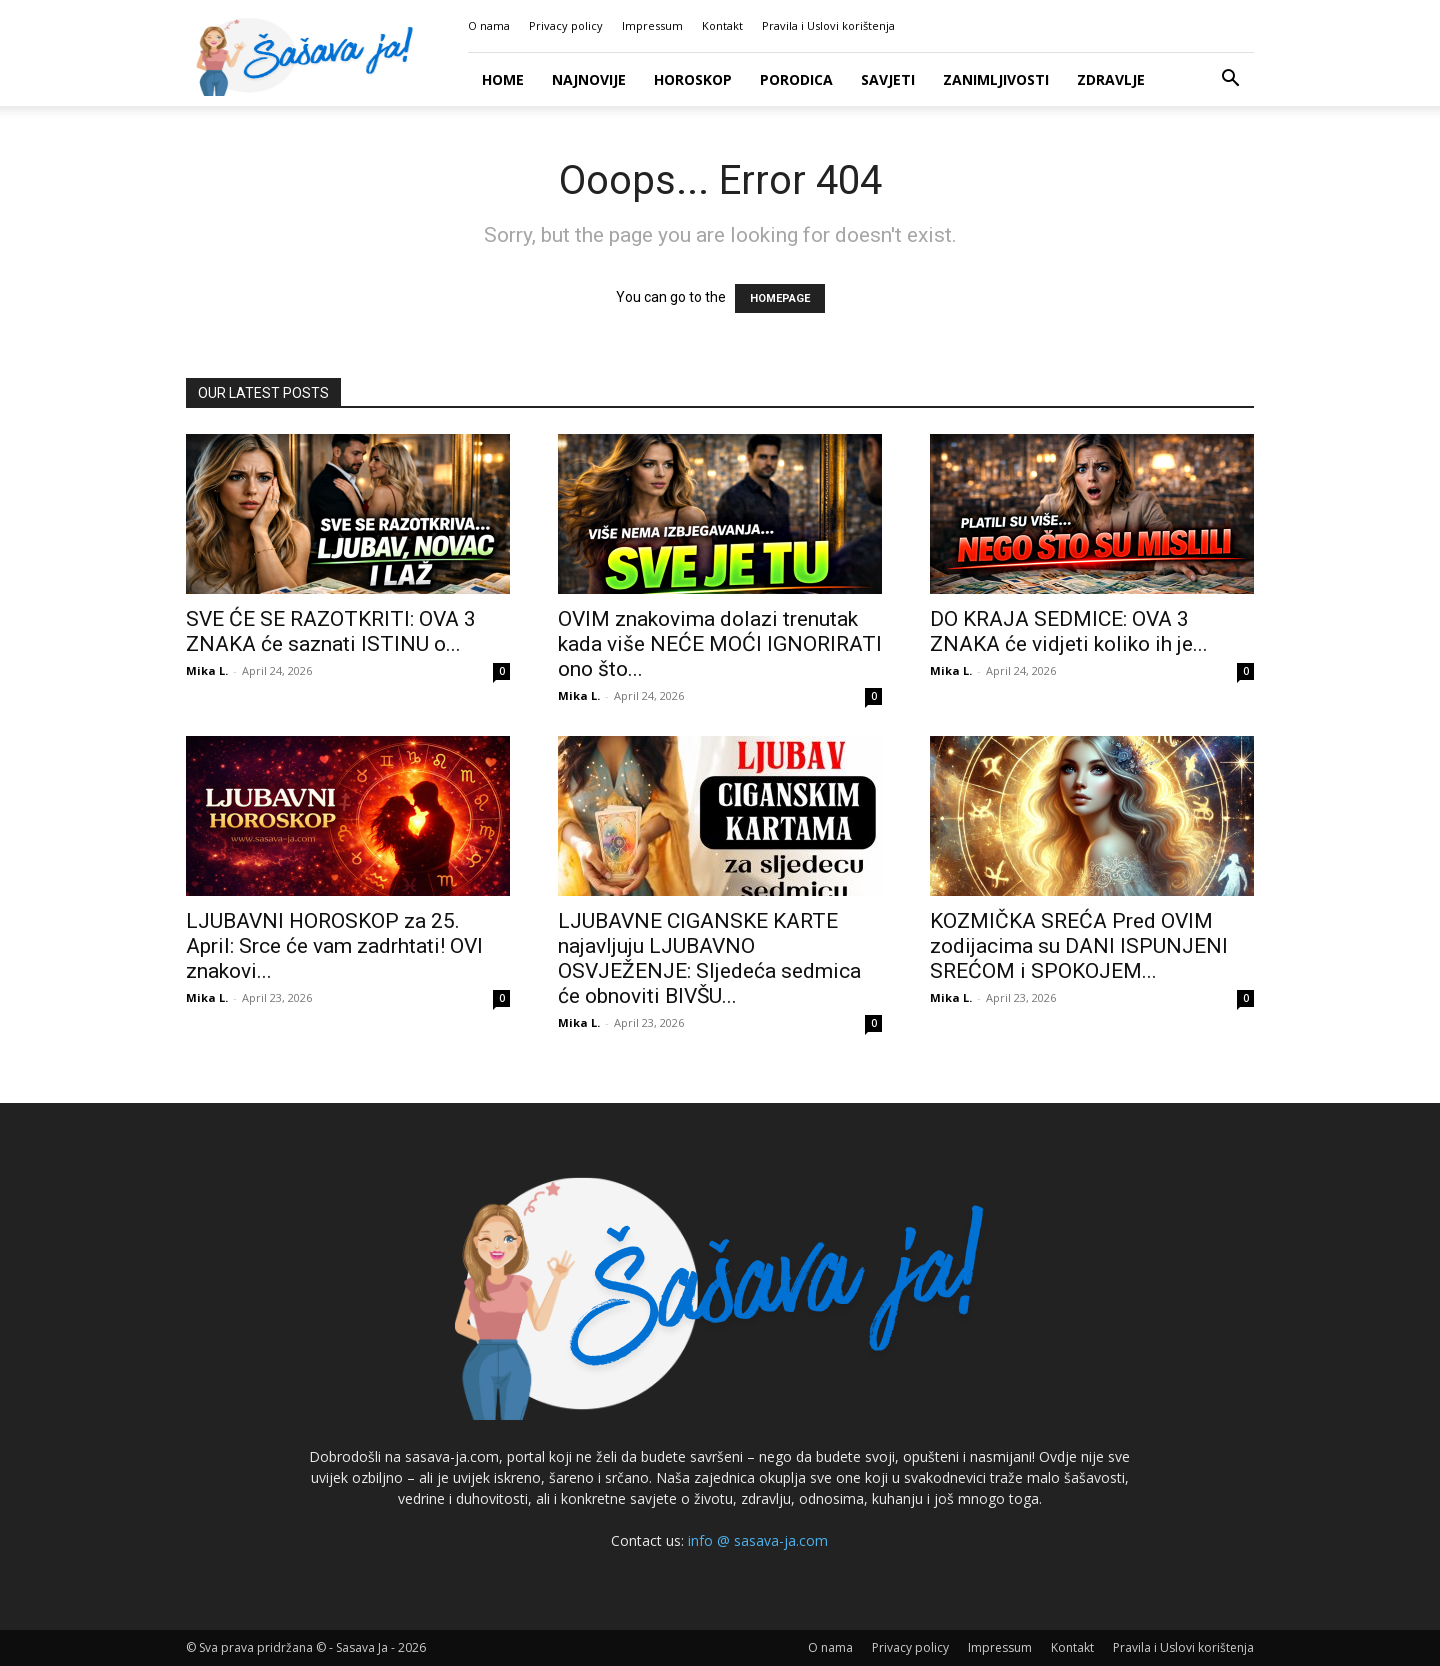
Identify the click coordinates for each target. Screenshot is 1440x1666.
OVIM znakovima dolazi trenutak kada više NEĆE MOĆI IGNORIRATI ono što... (720, 644)
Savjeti (888, 79)
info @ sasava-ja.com (758, 1540)
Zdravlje (1111, 79)
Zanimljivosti (996, 79)
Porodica (796, 79)
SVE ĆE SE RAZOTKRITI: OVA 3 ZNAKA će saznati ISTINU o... (331, 631)
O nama (489, 25)
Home (503, 79)
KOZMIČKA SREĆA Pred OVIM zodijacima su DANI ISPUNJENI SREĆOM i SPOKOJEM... (1079, 946)
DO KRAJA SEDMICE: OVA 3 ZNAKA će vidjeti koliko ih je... (1069, 631)
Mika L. (207, 670)
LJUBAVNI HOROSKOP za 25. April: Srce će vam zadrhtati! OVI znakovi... (334, 946)
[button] (1230, 80)
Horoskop (693, 79)
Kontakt (722, 25)
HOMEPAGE (780, 298)
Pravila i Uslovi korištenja (828, 25)
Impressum (652, 25)
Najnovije (589, 79)
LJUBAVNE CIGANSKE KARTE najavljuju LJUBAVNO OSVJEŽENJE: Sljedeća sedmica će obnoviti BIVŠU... (709, 958)
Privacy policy (566, 25)
